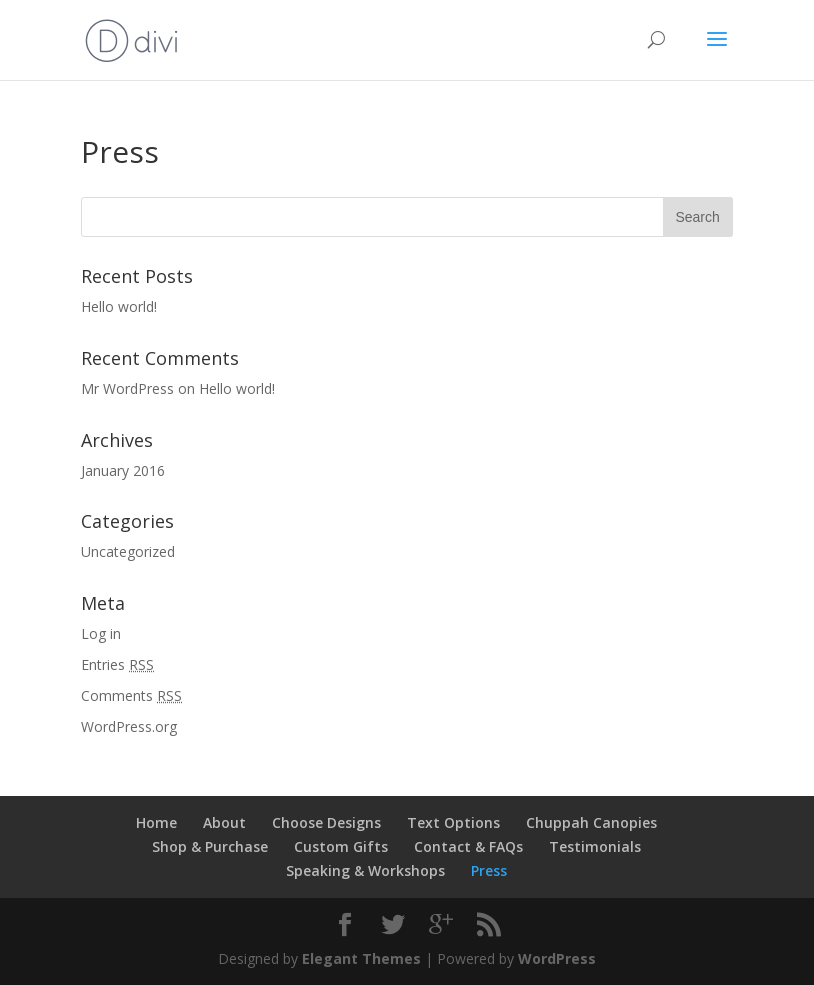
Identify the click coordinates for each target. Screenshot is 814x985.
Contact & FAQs (468, 846)
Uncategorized (128, 551)
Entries (117, 664)
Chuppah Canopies (591, 822)
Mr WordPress (127, 388)
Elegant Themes (361, 958)
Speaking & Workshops (365, 870)
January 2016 (123, 470)
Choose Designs (326, 822)
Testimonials (595, 846)
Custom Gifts (341, 846)
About (224, 822)
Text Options (453, 822)
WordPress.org (129, 726)
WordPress (557, 958)
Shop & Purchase (210, 846)
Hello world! (119, 306)
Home (156, 822)
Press (489, 870)
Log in (101, 633)
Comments (131, 695)
